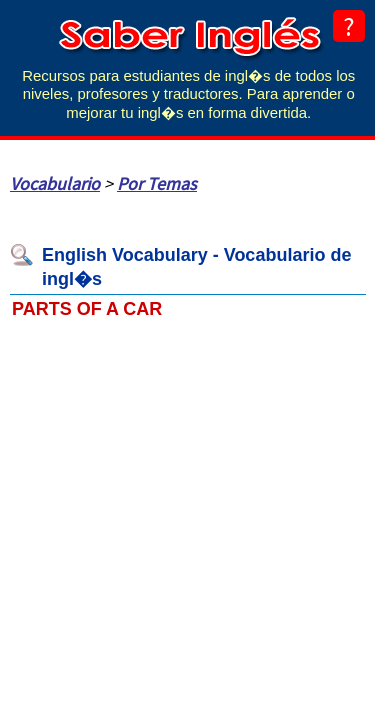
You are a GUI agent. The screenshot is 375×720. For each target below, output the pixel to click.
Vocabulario (55, 183)
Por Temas (157, 183)
